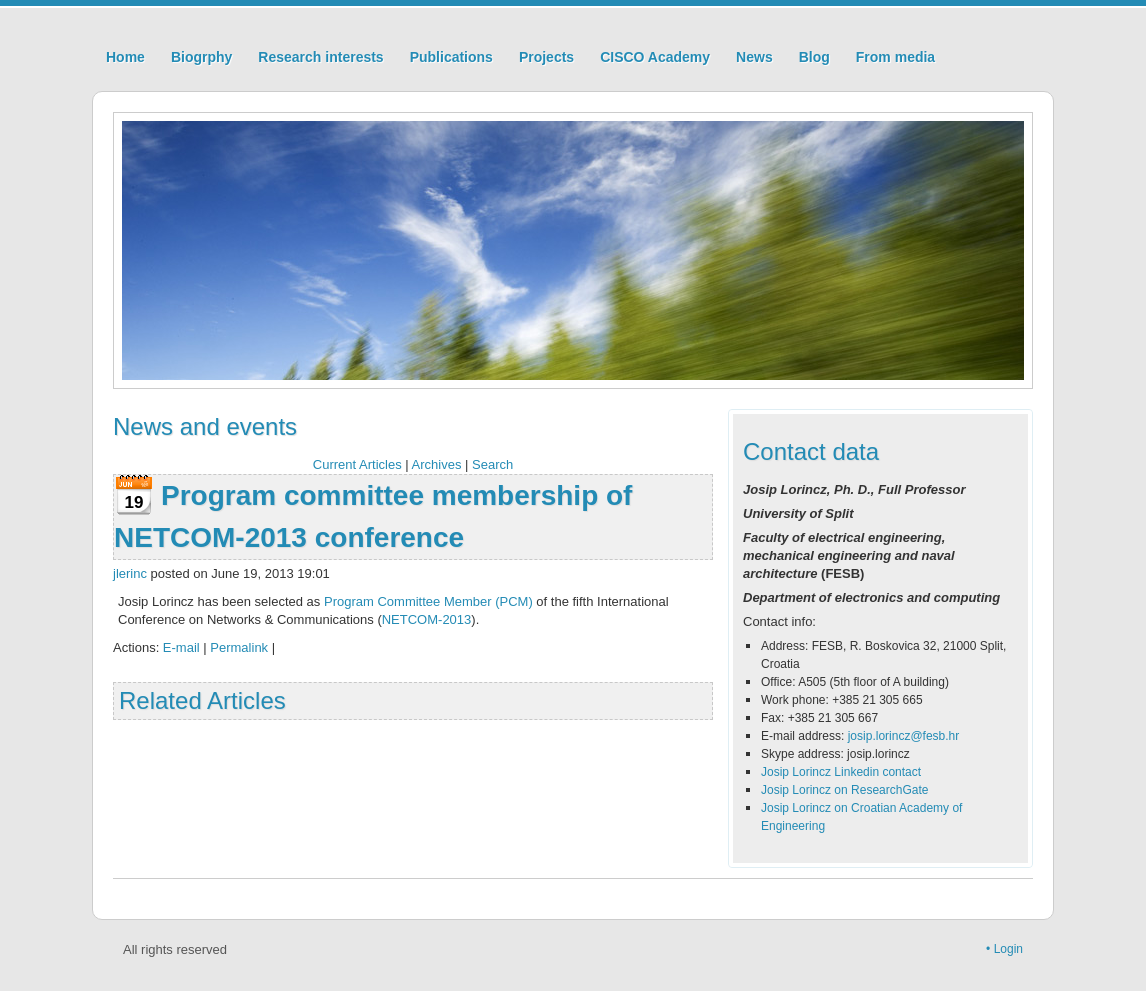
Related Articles (202, 700)
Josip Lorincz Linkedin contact (841, 772)
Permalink (239, 647)
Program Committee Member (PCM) (428, 601)
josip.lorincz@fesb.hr (904, 736)
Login (1008, 949)
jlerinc (130, 573)
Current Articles (357, 464)
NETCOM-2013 (427, 619)
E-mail (181, 647)
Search (492, 464)
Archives (437, 464)
